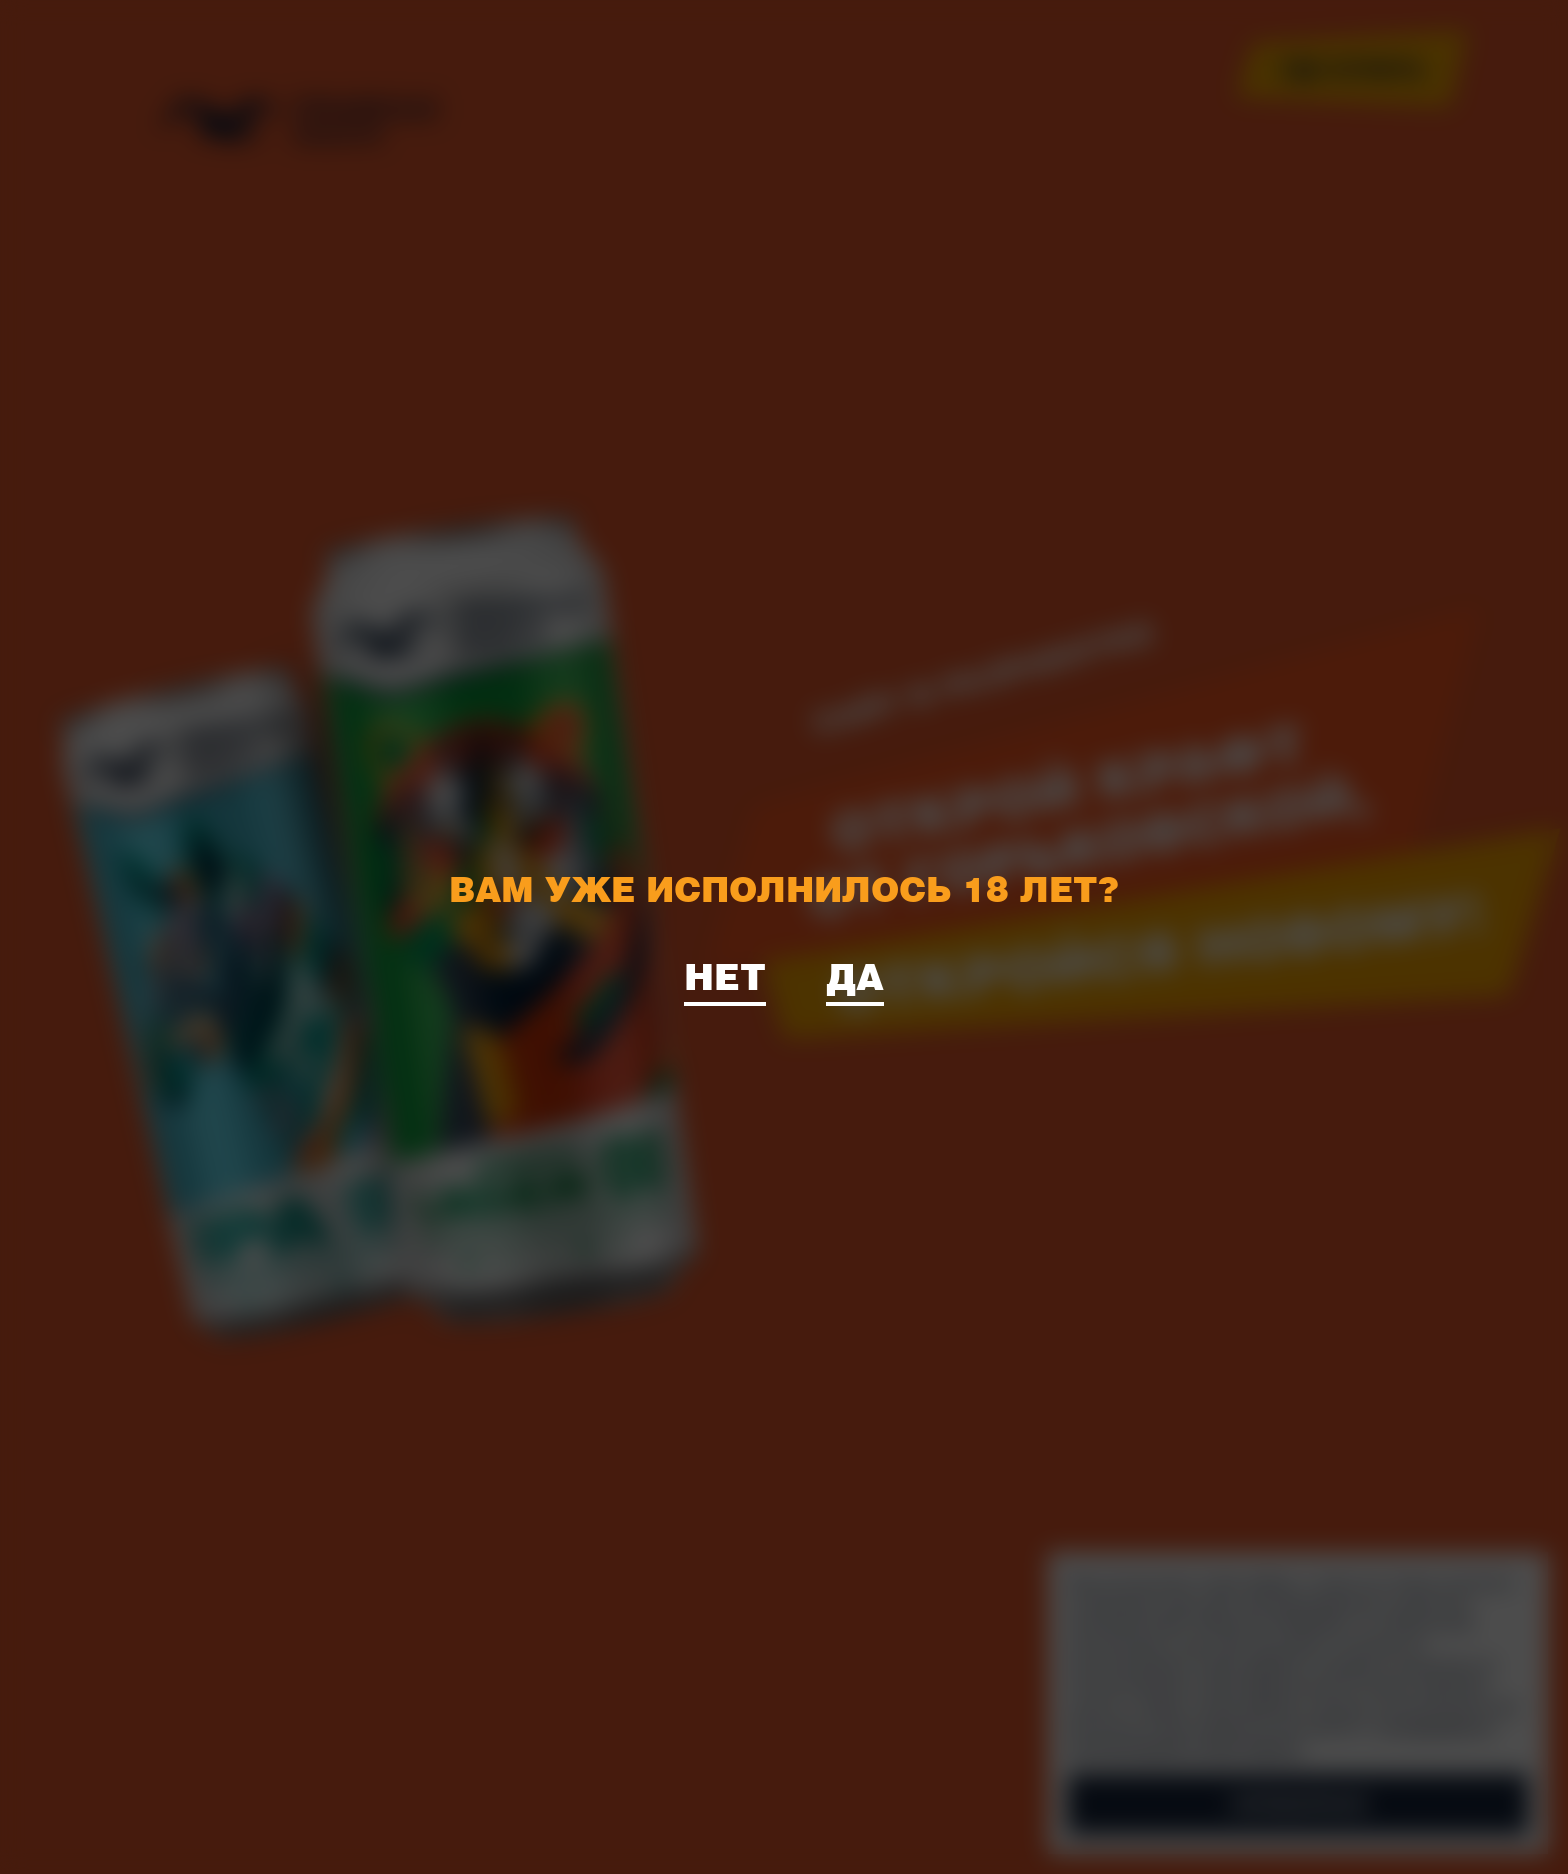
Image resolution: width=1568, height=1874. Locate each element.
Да (855, 975)
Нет (725, 975)
